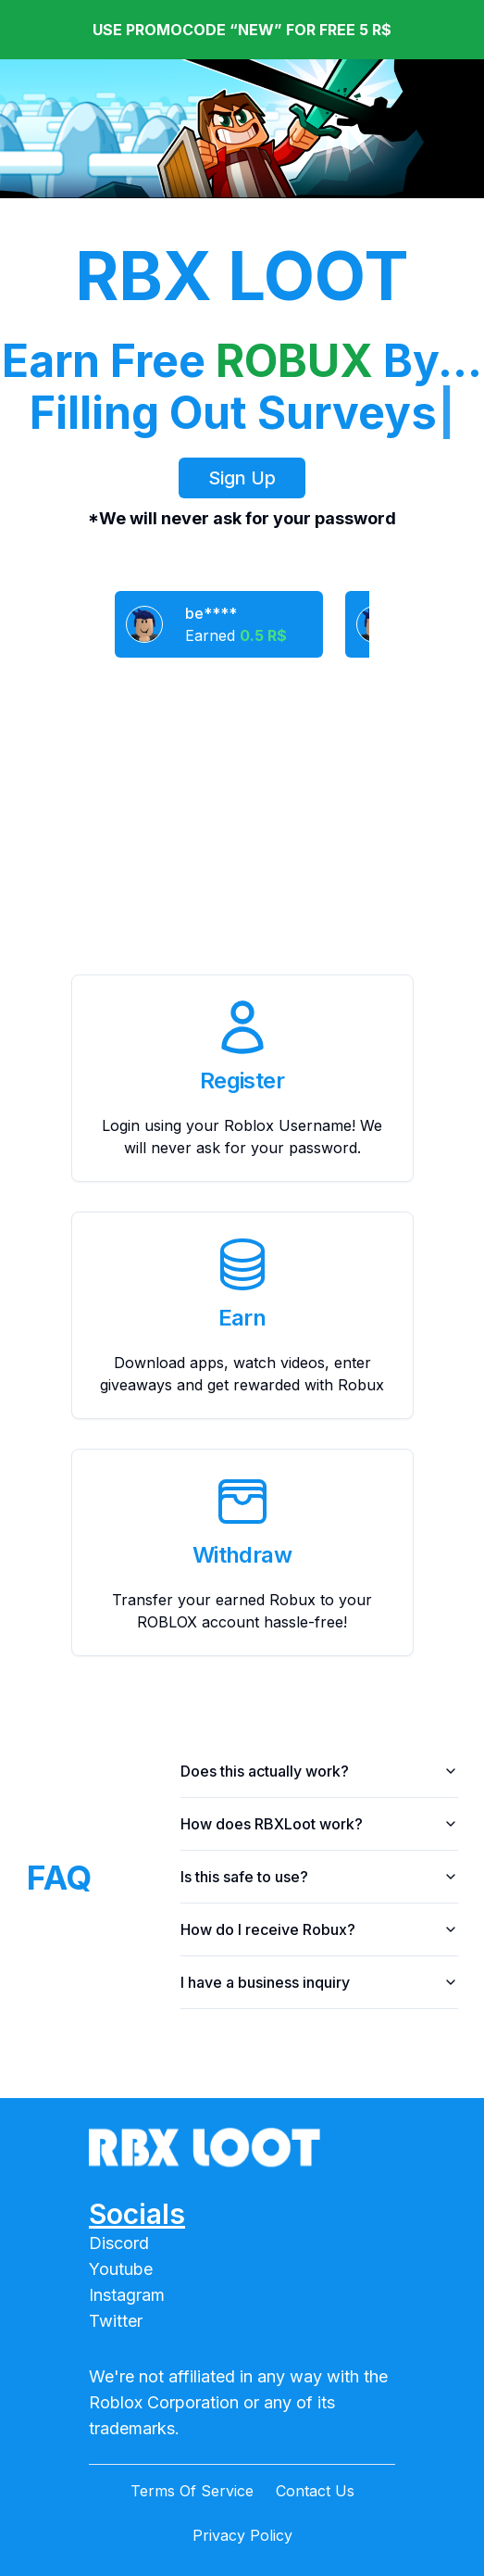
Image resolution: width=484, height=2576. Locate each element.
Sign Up (242, 478)
